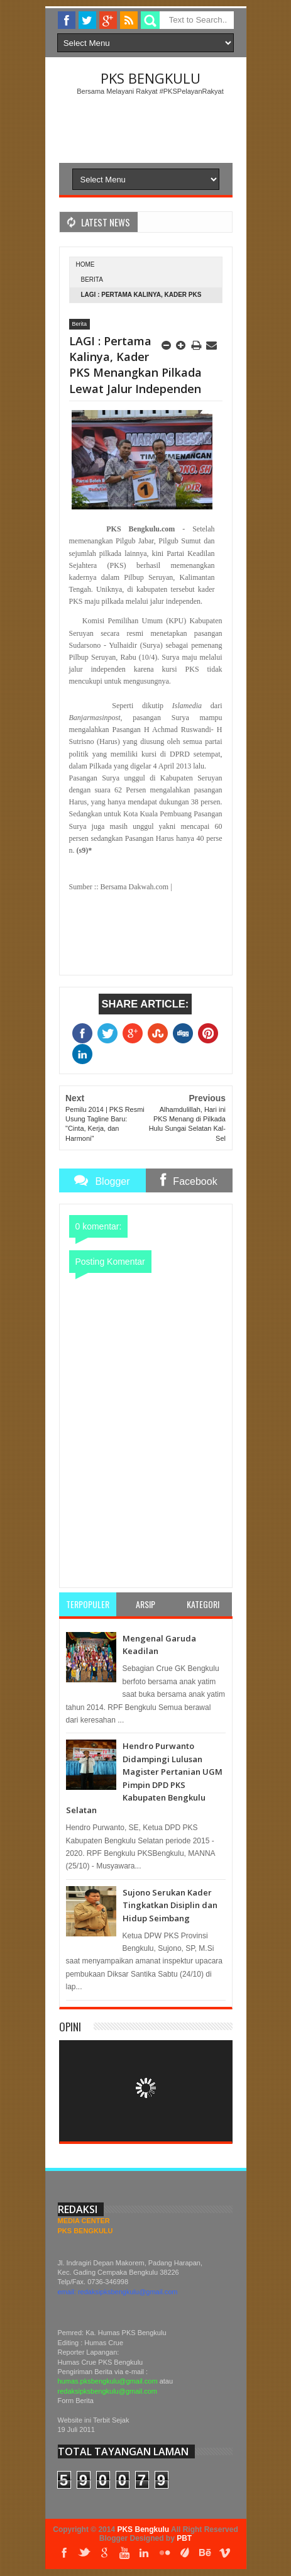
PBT (184, 2538)
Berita (92, 279)
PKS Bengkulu (150, 78)
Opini (70, 2027)
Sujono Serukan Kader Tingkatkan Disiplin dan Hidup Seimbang (170, 1905)
